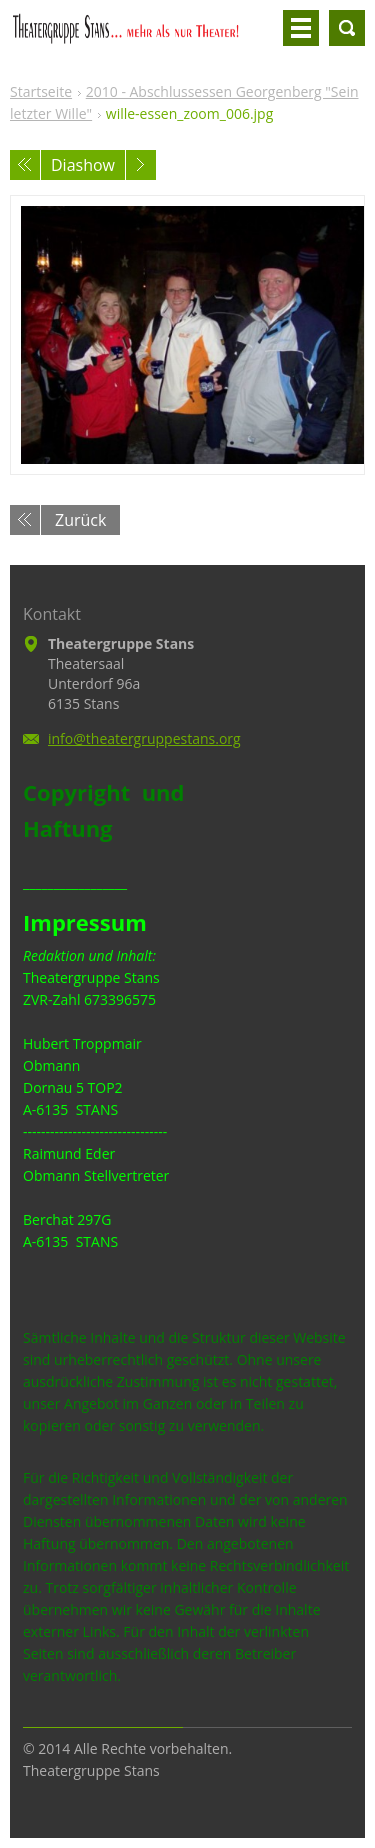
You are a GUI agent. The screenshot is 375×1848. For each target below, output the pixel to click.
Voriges (25, 165)
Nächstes (141, 165)
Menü (301, 28)
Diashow (83, 165)
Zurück (80, 520)
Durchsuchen (347, 28)
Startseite (41, 91)
